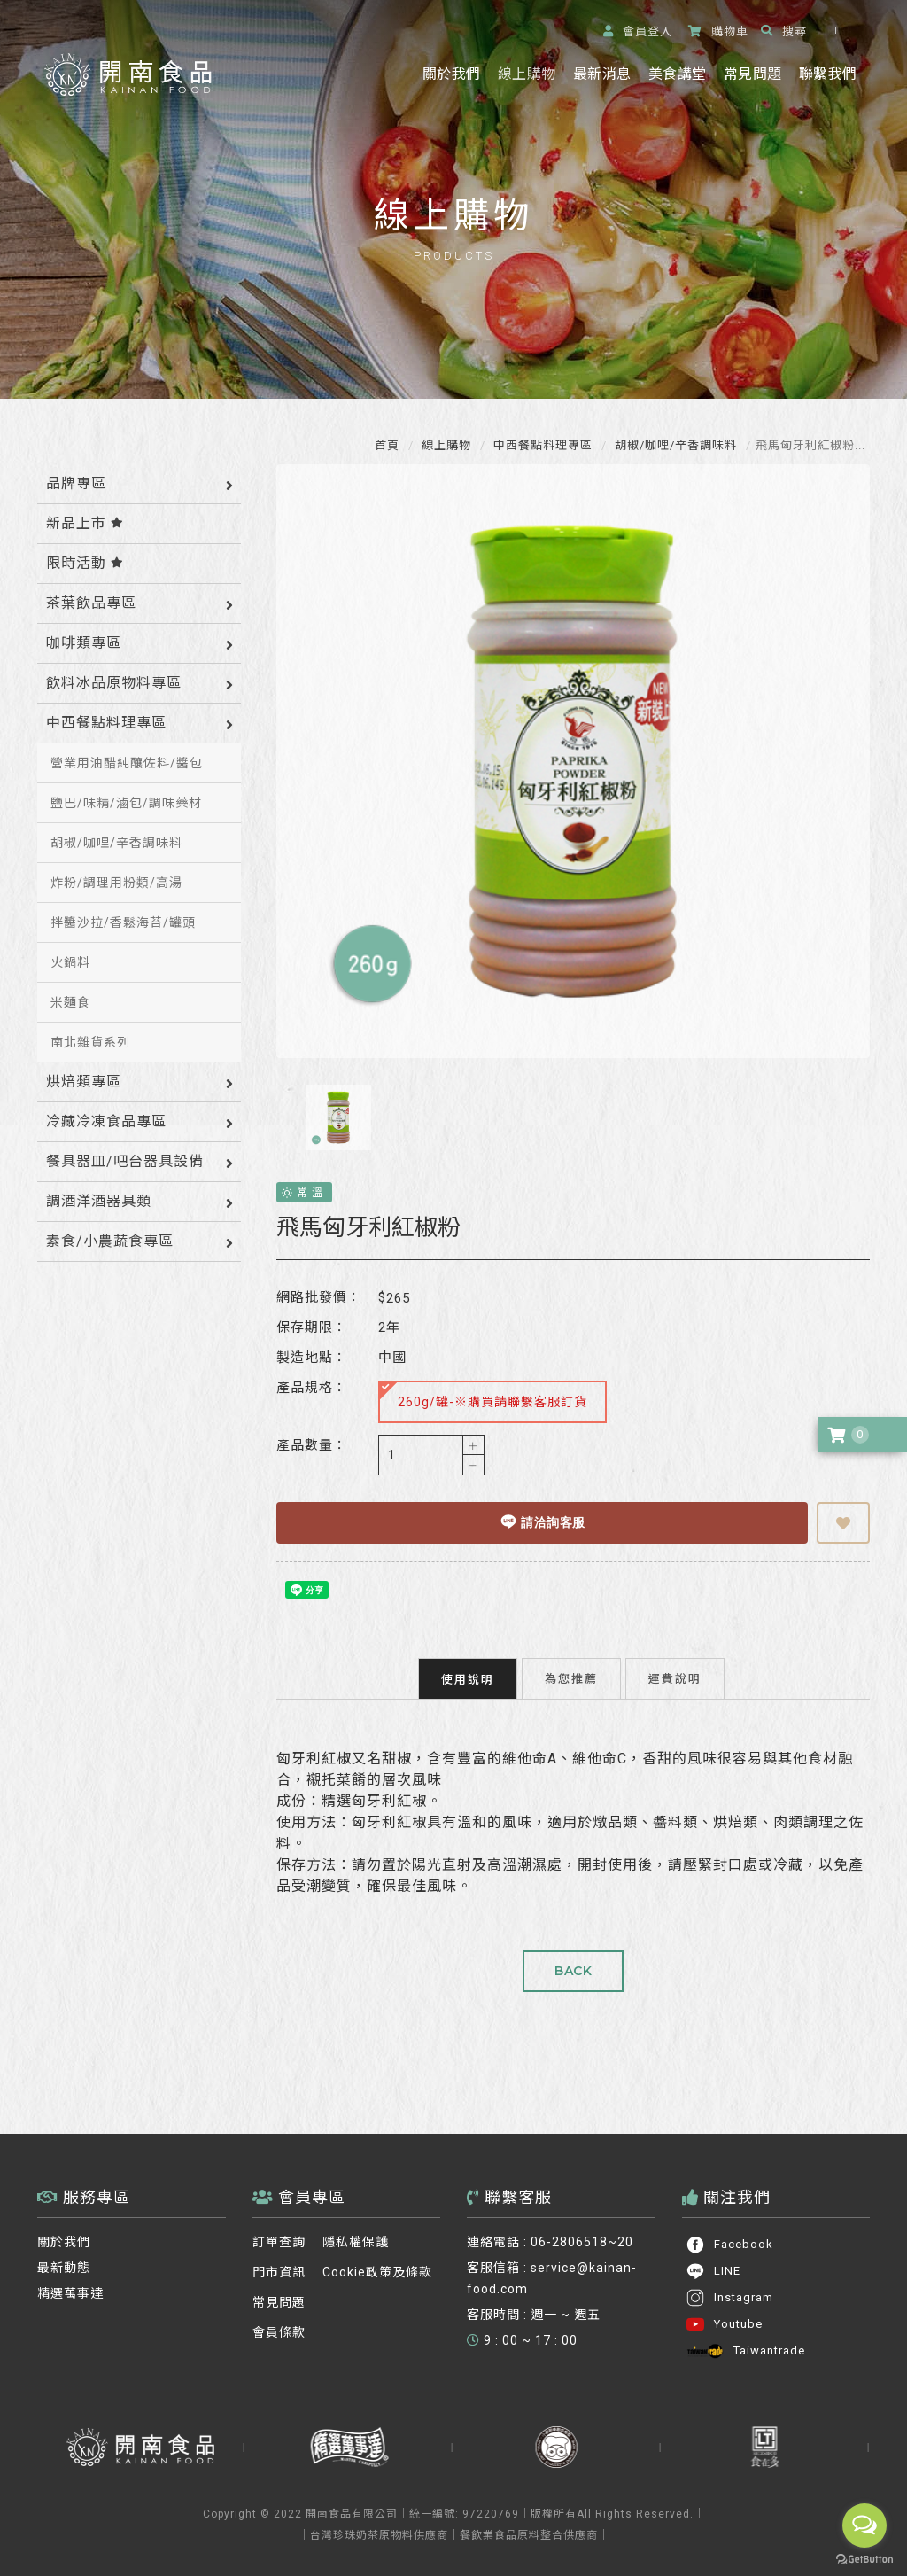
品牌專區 (76, 483)
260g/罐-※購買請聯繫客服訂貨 (483, 1395)
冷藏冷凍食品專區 (106, 1121)
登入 (637, 31)
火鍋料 (70, 962)
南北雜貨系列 (90, 1042)
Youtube (724, 2324)
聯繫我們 (828, 74)
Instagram (729, 2298)
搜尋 (784, 31)
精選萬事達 (70, 2293)
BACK (573, 1971)
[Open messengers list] (864, 2525)
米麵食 (70, 1002)
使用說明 (467, 1679)
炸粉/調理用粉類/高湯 (116, 883)
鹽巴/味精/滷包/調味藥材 (126, 803)
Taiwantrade (745, 2351)
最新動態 (63, 2268)
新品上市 (85, 523)
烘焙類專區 (83, 1081)
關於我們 (451, 74)
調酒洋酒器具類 (98, 1201)
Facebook (729, 2244)
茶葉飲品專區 (91, 603)
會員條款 (279, 2332)
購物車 (718, 31)
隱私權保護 (355, 2242)
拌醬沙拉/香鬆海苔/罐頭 (123, 922)
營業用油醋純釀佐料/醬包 (126, 763)
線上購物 (526, 74)
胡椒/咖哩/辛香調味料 (674, 445)
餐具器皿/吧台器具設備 (125, 1161)
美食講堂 (677, 74)
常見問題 (752, 74)
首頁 (387, 445)
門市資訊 (279, 2272)
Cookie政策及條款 (377, 2272)
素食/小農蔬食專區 (110, 1241)
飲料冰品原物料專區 (114, 682)
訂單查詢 (279, 2242)
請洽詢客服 (542, 1521)
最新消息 (602, 74)
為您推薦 (571, 1678)
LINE (713, 2271)
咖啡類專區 (83, 642)
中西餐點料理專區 (541, 445)
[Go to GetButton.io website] (864, 2559)
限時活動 (85, 563)
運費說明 (675, 1678)
